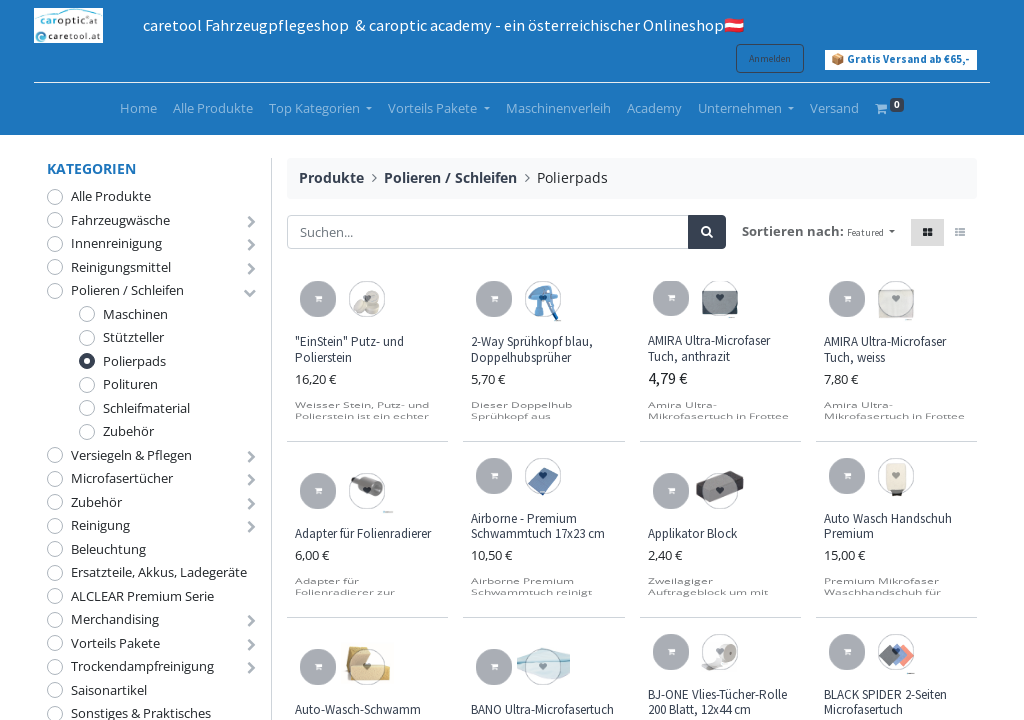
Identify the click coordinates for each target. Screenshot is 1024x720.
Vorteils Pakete (115, 643)
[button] (871, 232)
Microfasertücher (122, 478)
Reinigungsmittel (121, 267)
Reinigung (100, 525)
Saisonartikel (109, 690)
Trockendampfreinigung (142, 666)
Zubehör (128, 431)
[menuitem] (138, 109)
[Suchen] (707, 232)
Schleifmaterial (146, 408)
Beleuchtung (108, 549)
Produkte (331, 177)
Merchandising (115, 619)
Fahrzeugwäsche (120, 220)
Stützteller (133, 337)
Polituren (130, 384)
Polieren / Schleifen (127, 290)
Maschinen (135, 314)
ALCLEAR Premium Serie (142, 596)
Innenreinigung (116, 243)
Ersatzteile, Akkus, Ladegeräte (159, 572)
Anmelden (757, 58)
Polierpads (134, 361)
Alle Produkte (111, 196)
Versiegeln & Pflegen (131, 455)
